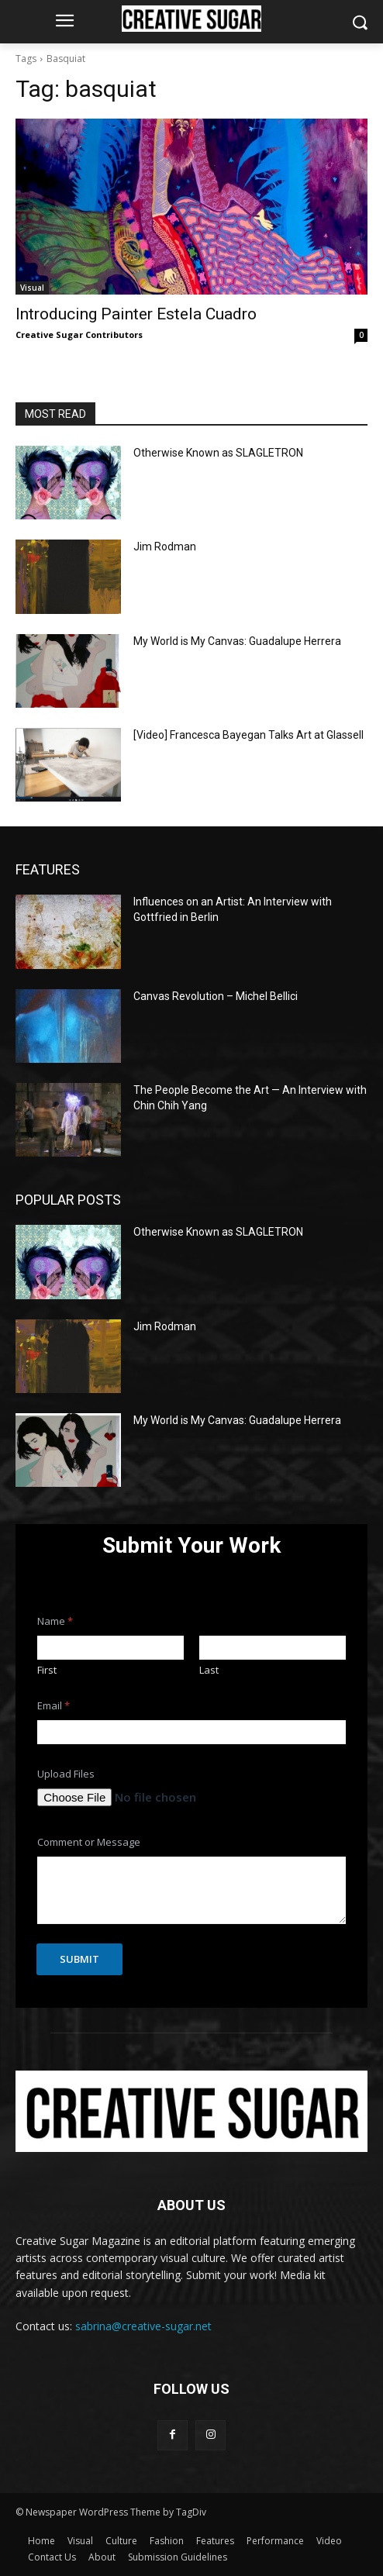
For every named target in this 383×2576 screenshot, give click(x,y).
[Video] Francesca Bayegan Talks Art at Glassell (248, 735)
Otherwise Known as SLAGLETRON (218, 453)
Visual (32, 287)
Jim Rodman (164, 546)
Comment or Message (88, 1842)
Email (53, 1705)
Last (209, 1670)
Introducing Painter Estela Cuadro (136, 314)
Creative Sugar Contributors (79, 334)
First (47, 1670)
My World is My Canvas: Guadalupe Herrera (237, 641)
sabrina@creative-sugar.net (143, 2326)
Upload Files (66, 1774)
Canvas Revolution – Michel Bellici (215, 996)
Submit (79, 1959)
